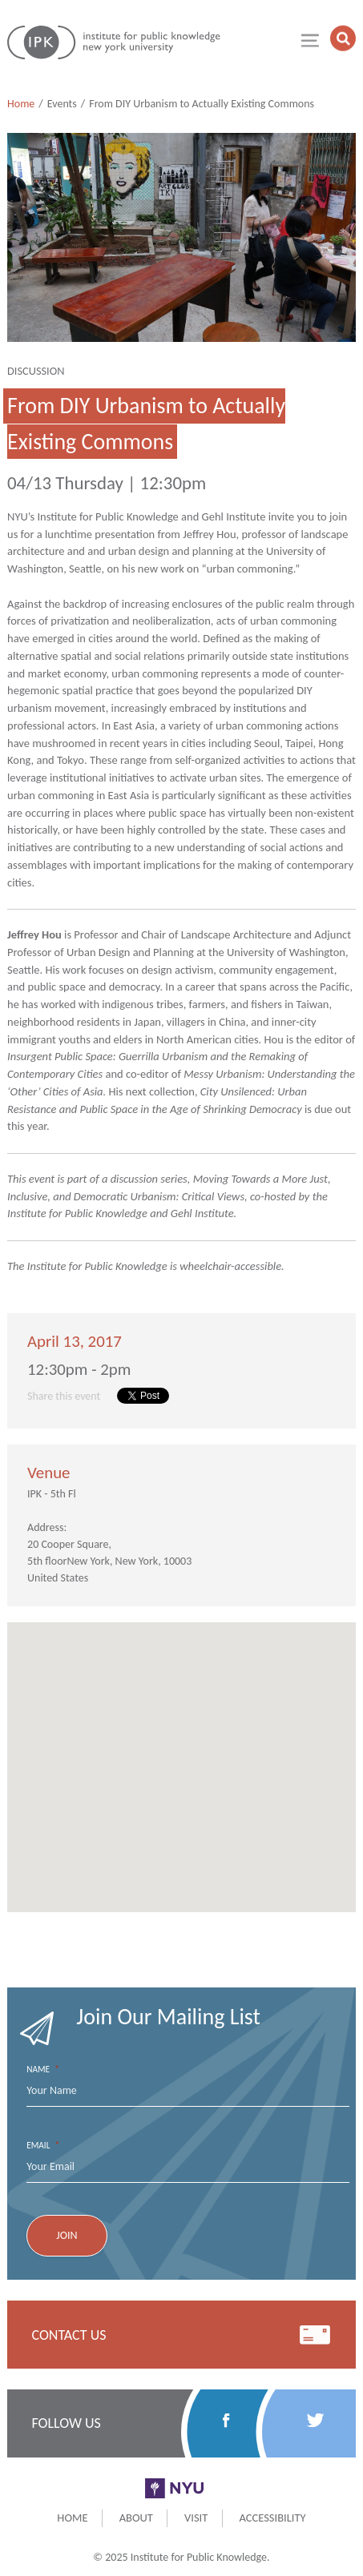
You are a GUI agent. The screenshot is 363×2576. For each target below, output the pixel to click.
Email (42, 2145)
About (136, 2517)
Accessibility (273, 2517)
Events (62, 104)
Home (20, 104)
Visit (196, 2517)
